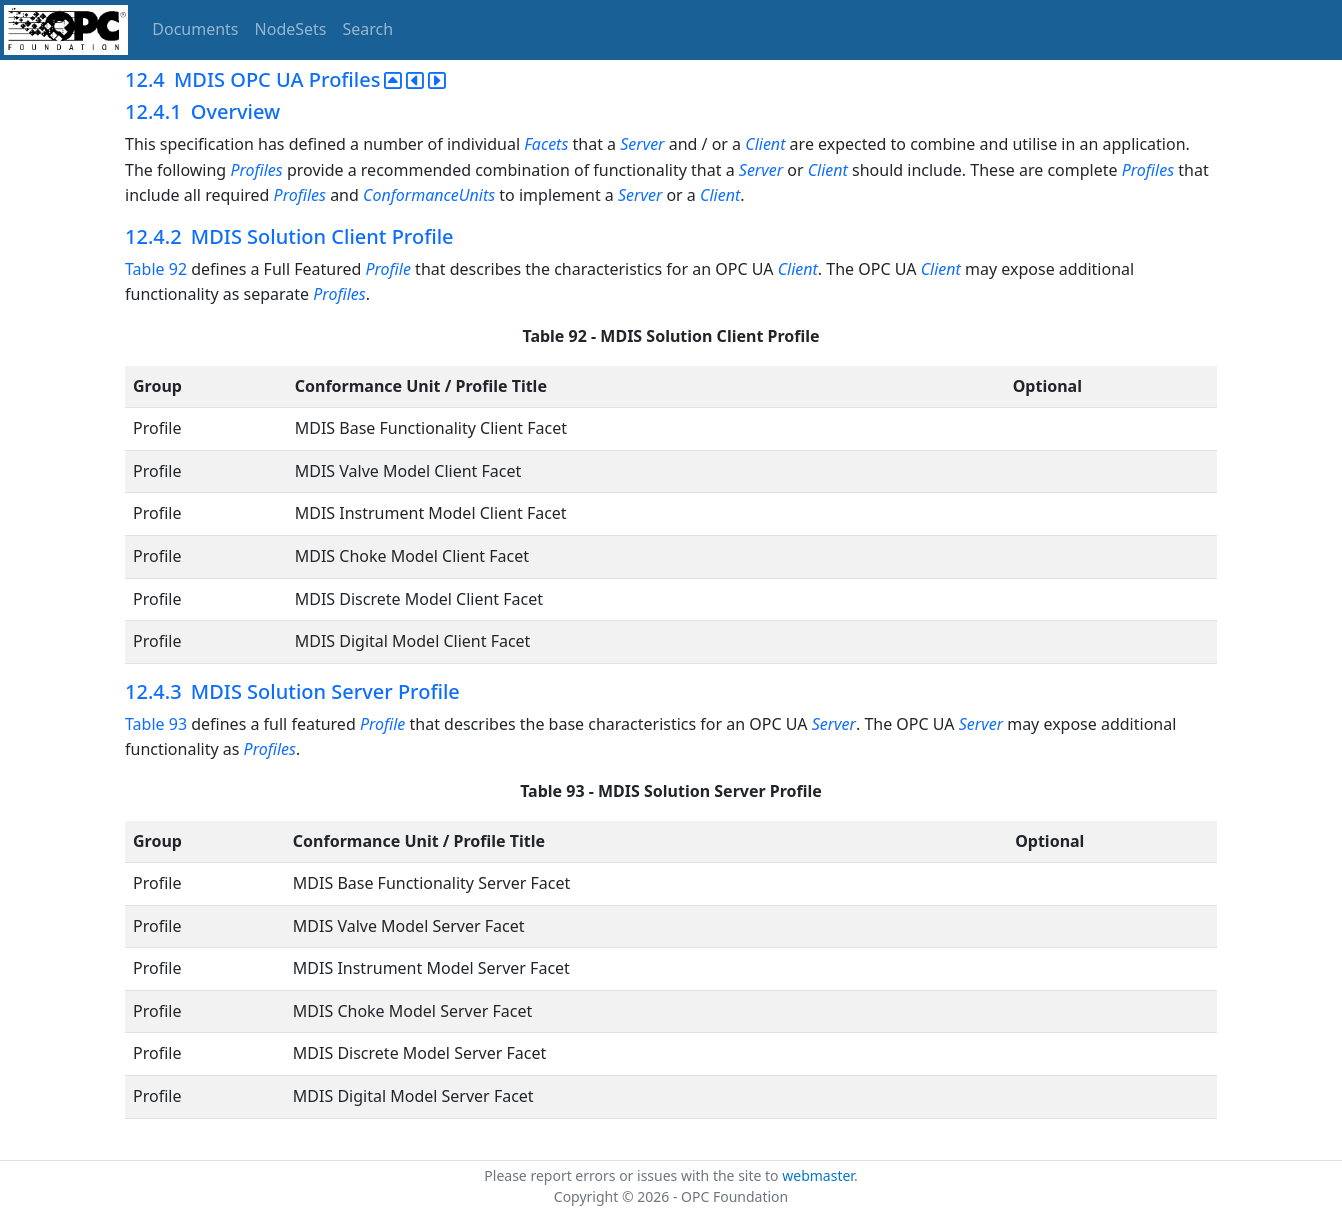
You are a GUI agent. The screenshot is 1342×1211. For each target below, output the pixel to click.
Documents (195, 29)
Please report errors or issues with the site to (633, 1175)
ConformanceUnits (429, 195)
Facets (546, 144)
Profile (387, 269)
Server (642, 144)
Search (368, 29)
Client (765, 144)
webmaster (818, 1175)
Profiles (256, 170)
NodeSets (291, 29)
